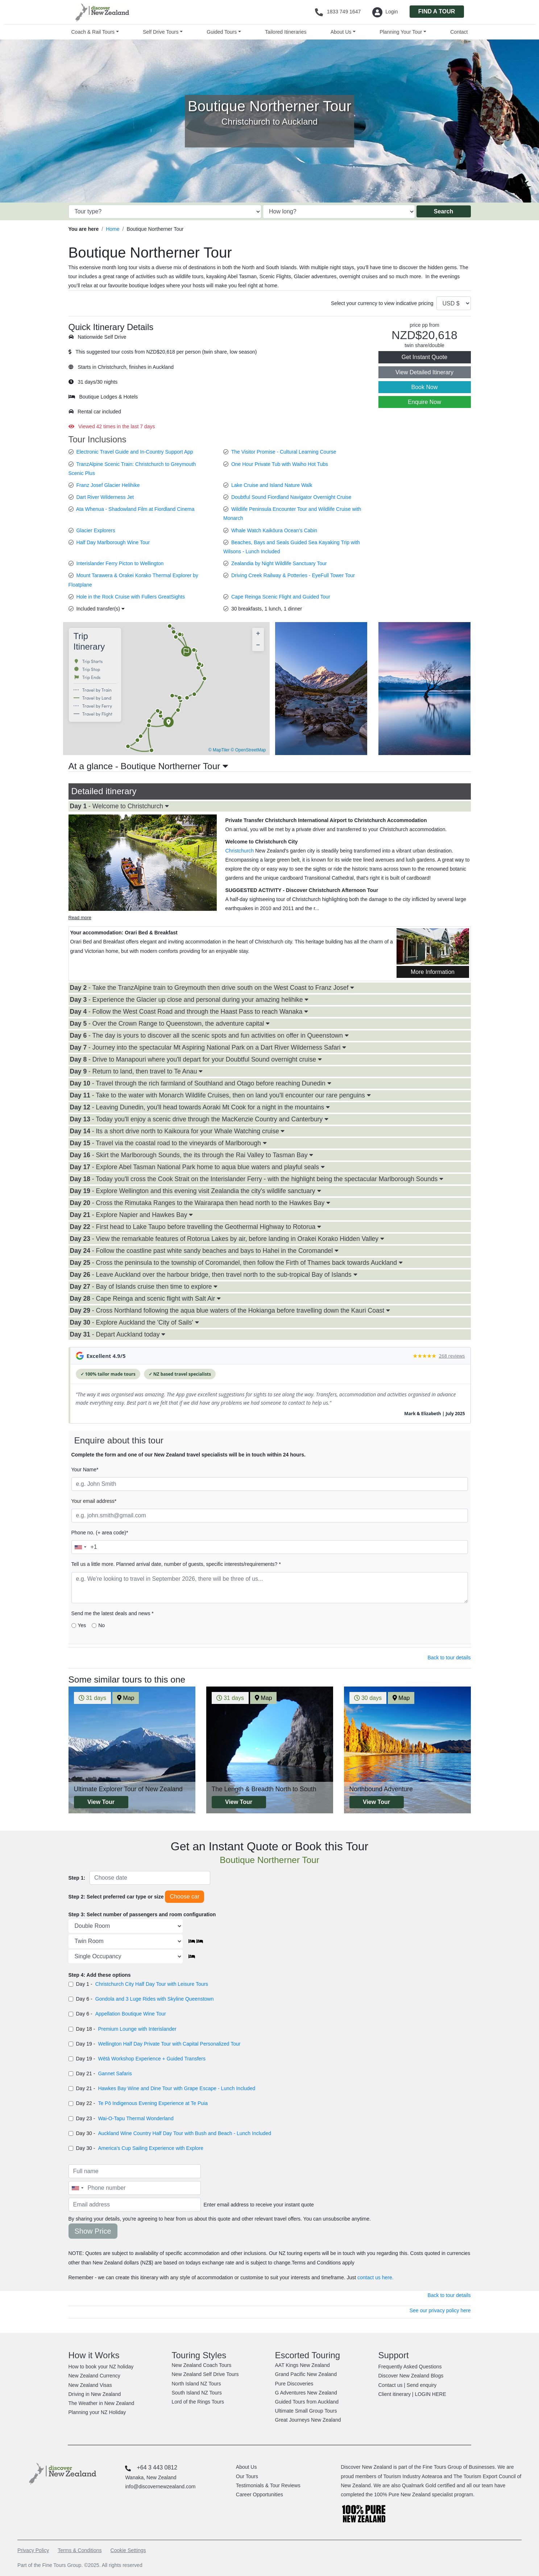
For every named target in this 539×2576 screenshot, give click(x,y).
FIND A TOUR (436, 11)
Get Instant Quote (424, 357)
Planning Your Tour (401, 32)
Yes (82, 1625)
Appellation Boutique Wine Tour (130, 2014)
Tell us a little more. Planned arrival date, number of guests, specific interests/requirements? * (176, 1564)
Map (125, 1698)
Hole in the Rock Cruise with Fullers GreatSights (130, 597)
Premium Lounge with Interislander (137, 2029)
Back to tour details (448, 1657)
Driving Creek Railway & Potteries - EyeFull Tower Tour (293, 575)
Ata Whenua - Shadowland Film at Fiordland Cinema (135, 509)
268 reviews (452, 1355)
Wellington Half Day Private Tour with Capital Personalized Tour (169, 2044)
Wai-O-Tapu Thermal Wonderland (135, 2118)
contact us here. (375, 2277)
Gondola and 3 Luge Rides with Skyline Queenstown (154, 1999)
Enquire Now (424, 402)
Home (112, 229)
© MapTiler (218, 750)
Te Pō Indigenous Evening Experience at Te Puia (153, 2103)
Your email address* (94, 1501)
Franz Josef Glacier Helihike (108, 485)
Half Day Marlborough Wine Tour (113, 542)
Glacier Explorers (95, 530)
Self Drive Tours (161, 32)
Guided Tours (222, 32)
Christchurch (239, 851)
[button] (169, 723)
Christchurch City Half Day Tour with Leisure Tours (151, 1984)
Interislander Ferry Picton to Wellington (119, 563)
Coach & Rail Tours (93, 32)
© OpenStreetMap (248, 750)
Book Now (424, 387)
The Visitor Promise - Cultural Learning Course (283, 452)
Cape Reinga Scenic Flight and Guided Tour (280, 597)
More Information (433, 972)
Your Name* (85, 1469)
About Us (341, 32)
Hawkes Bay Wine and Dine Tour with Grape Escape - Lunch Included (176, 2088)
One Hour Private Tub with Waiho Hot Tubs (279, 464)
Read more (80, 917)
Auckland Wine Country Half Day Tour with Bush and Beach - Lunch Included (184, 2133)
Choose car (184, 1896)
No (101, 1625)
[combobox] (80, 1547)
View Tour (101, 1802)
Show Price (93, 2231)
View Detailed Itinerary (424, 372)
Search (443, 211)
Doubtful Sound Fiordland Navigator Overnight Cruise (291, 497)
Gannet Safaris (115, 2073)
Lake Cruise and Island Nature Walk (271, 485)
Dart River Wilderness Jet (105, 497)
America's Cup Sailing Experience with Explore (150, 2148)
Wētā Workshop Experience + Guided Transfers (152, 2059)
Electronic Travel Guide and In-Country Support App (134, 452)
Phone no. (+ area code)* (99, 1532)
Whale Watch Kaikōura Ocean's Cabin (274, 530)
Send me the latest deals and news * (112, 1613)
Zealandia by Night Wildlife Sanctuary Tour (279, 563)
